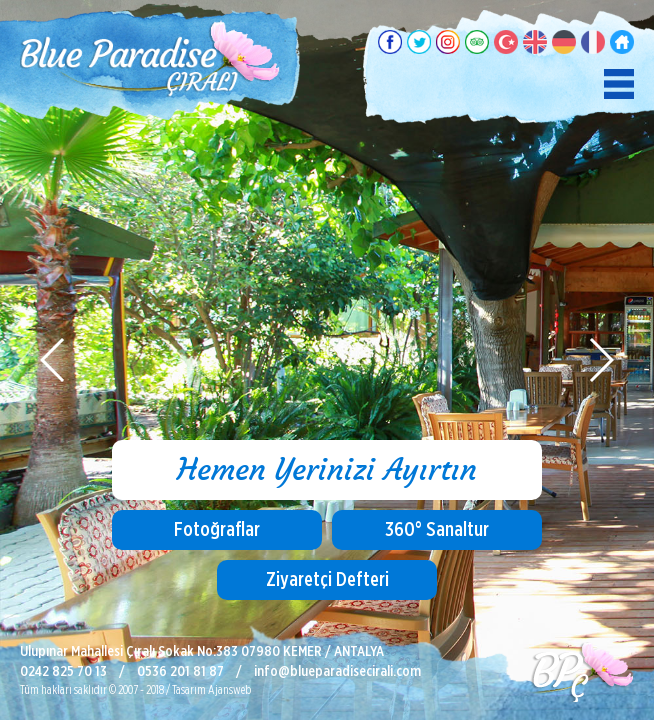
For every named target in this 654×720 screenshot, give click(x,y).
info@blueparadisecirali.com (337, 671)
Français (593, 42)
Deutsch (564, 42)
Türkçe (506, 42)
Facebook (390, 42)
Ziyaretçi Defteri (327, 580)
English (535, 42)
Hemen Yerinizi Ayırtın (327, 470)
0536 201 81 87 (180, 671)
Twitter (419, 42)
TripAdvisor (477, 42)
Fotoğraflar (217, 530)
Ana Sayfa (622, 42)
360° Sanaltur (437, 530)
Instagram (448, 42)
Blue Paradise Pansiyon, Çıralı (150, 60)
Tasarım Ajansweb (211, 690)
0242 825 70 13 (63, 671)
